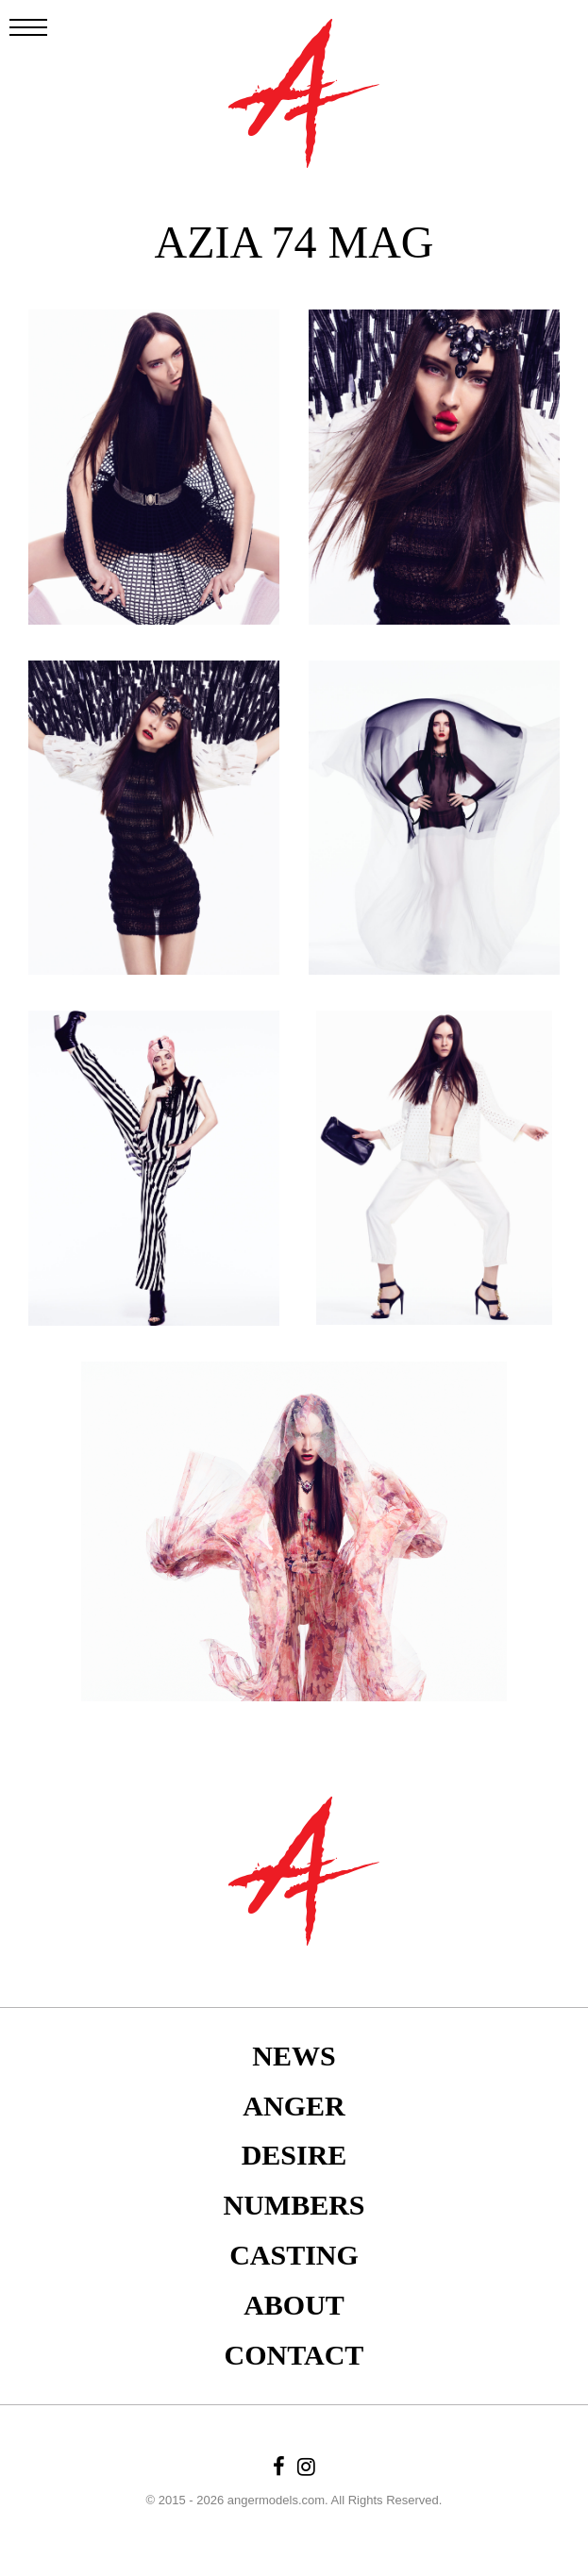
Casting (294, 2254)
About (294, 2304)
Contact (294, 2354)
